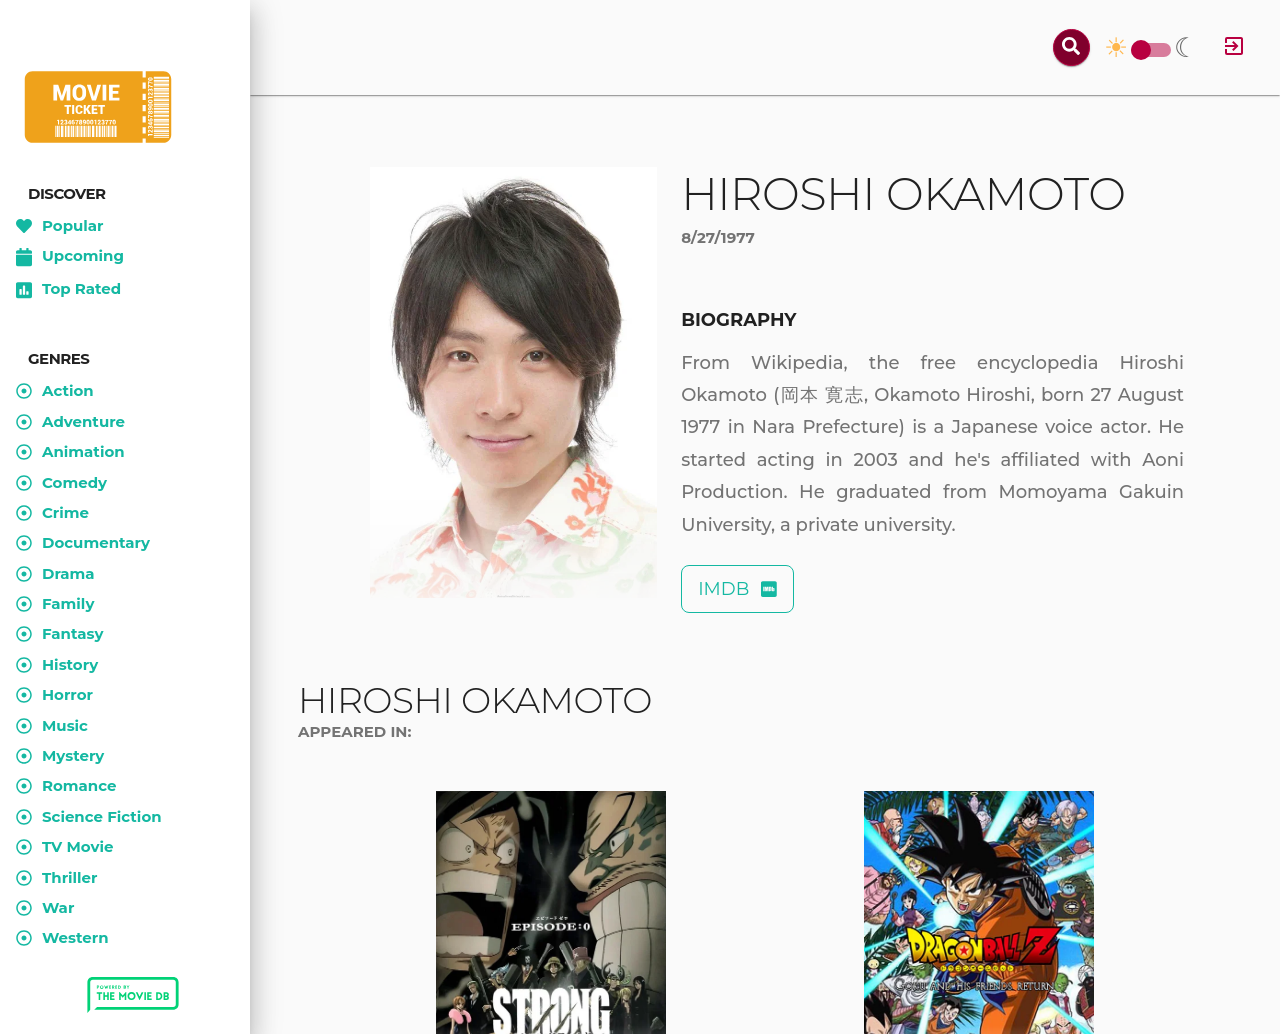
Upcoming (70, 257)
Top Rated (68, 290)
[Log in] (1234, 47)
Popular (60, 226)
